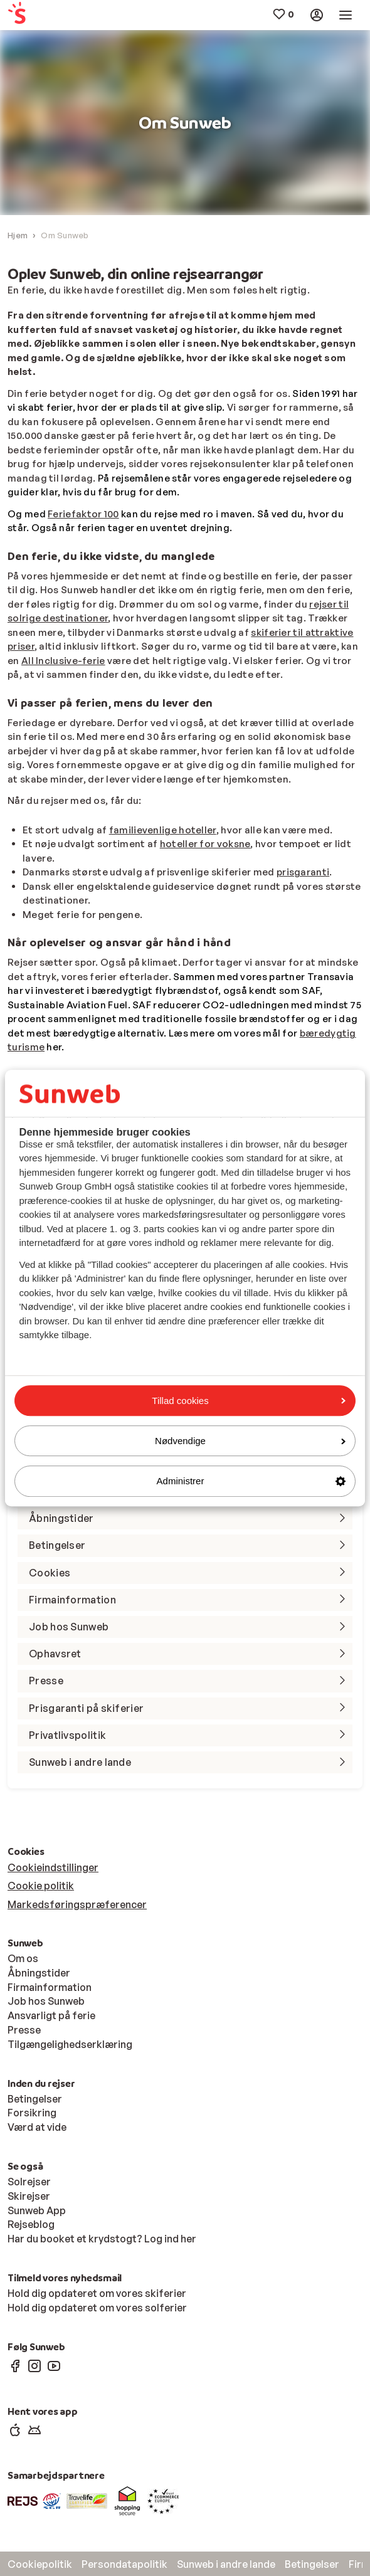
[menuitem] (37, 15)
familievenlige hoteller (162, 830)
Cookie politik (41, 1885)
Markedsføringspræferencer (77, 1904)
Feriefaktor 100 (83, 514)
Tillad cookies (249, 1400)
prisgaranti (303, 872)
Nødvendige (250, 1440)
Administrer (251, 1481)
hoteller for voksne (205, 844)
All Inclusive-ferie (63, 661)
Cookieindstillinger (53, 1867)
